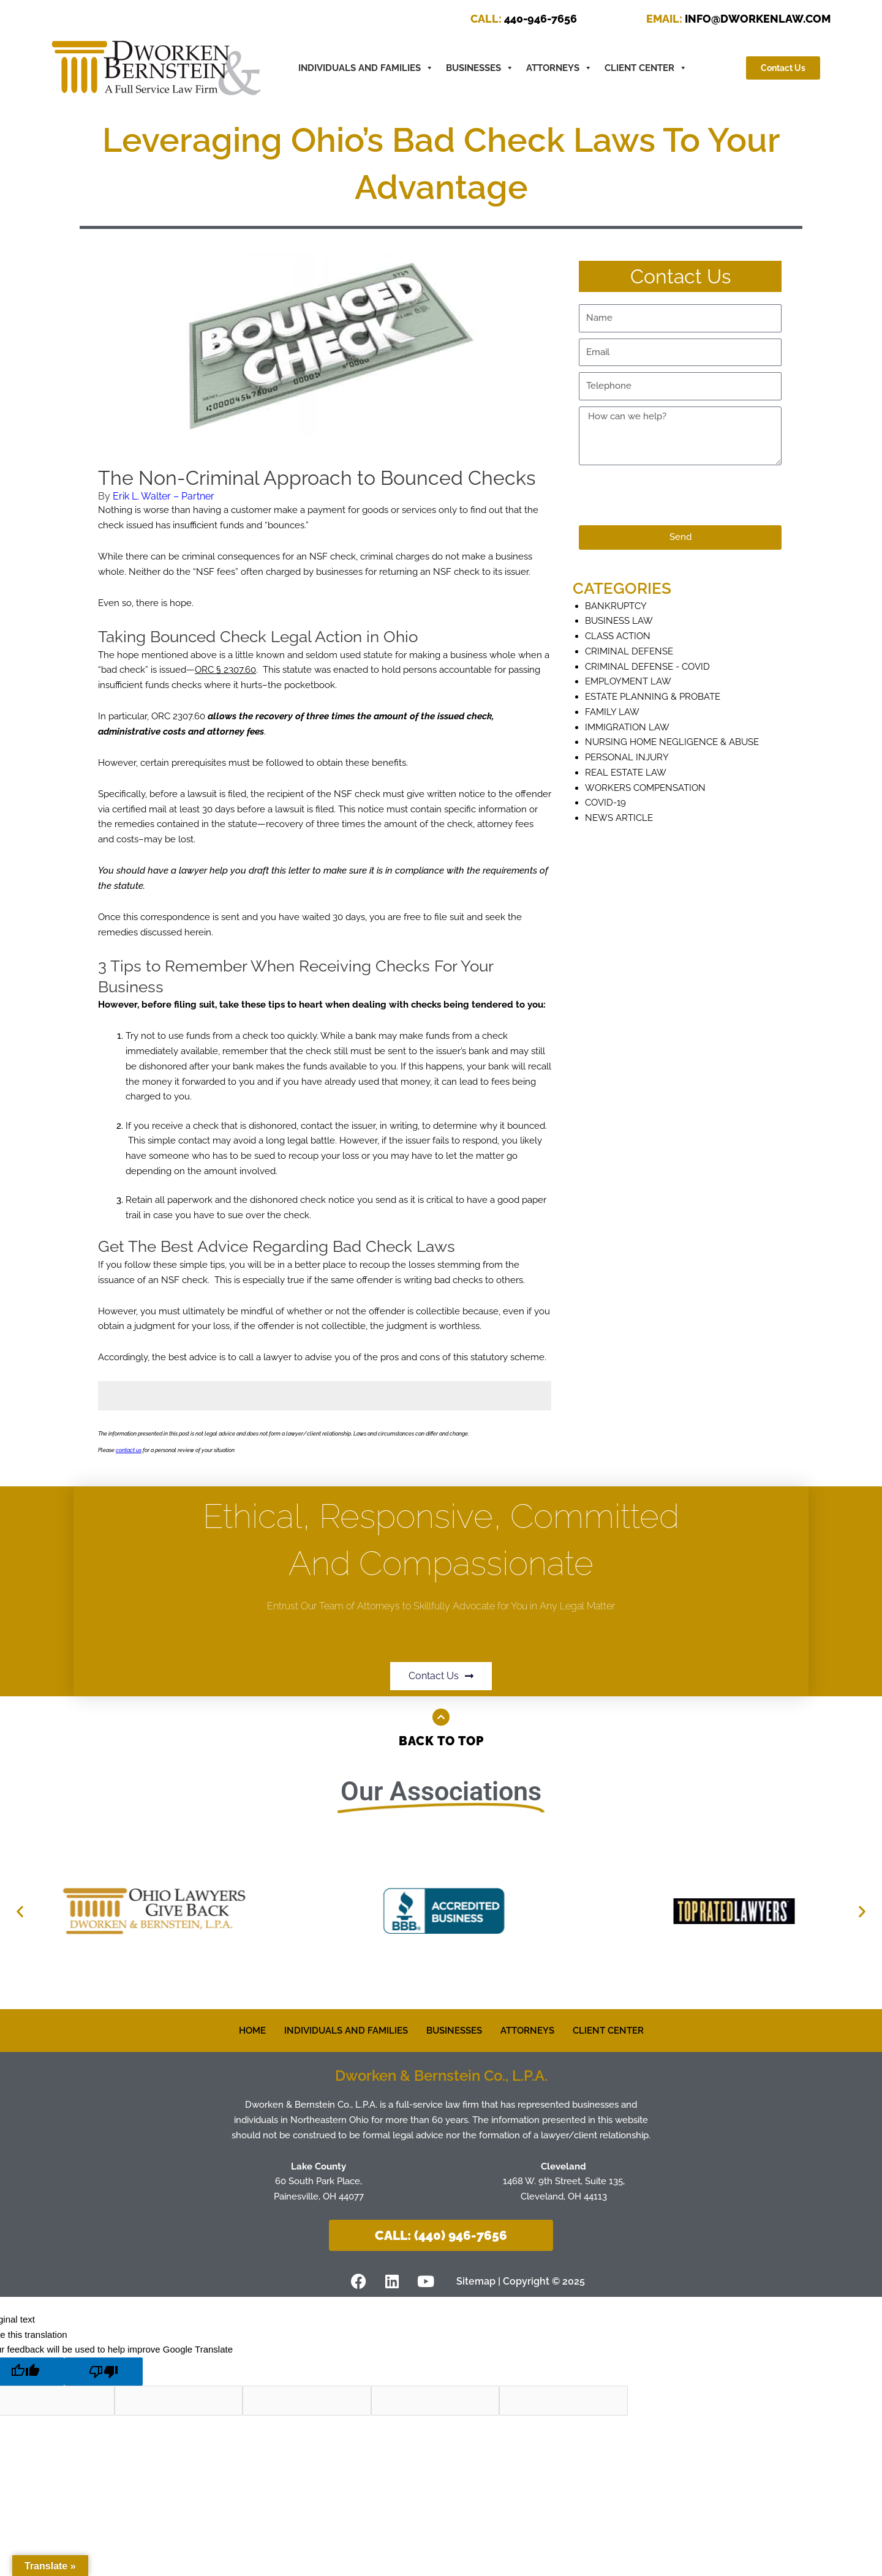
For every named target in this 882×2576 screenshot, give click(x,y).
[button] (20, 1911)
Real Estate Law (625, 772)
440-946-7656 (523, 18)
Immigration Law (627, 727)
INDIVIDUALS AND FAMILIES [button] (366, 67)
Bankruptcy (616, 606)
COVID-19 (605, 802)
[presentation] (672, 495)
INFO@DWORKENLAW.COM (738, 18)
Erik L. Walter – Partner (163, 496)
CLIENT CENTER (646, 67)
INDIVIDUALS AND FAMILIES (346, 2030)
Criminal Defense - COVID (647, 666)
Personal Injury (627, 757)
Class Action (617, 636)
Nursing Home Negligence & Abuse (672, 741)
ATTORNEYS (559, 67)
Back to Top (441, 1741)
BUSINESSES (480, 67)
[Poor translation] (103, 2371)
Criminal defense (629, 651)
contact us (128, 1450)
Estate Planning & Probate (652, 696)
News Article (619, 817)
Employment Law (628, 681)
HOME (252, 2030)
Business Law (619, 620)
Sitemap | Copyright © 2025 (520, 2281)
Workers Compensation (645, 787)
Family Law (612, 711)
